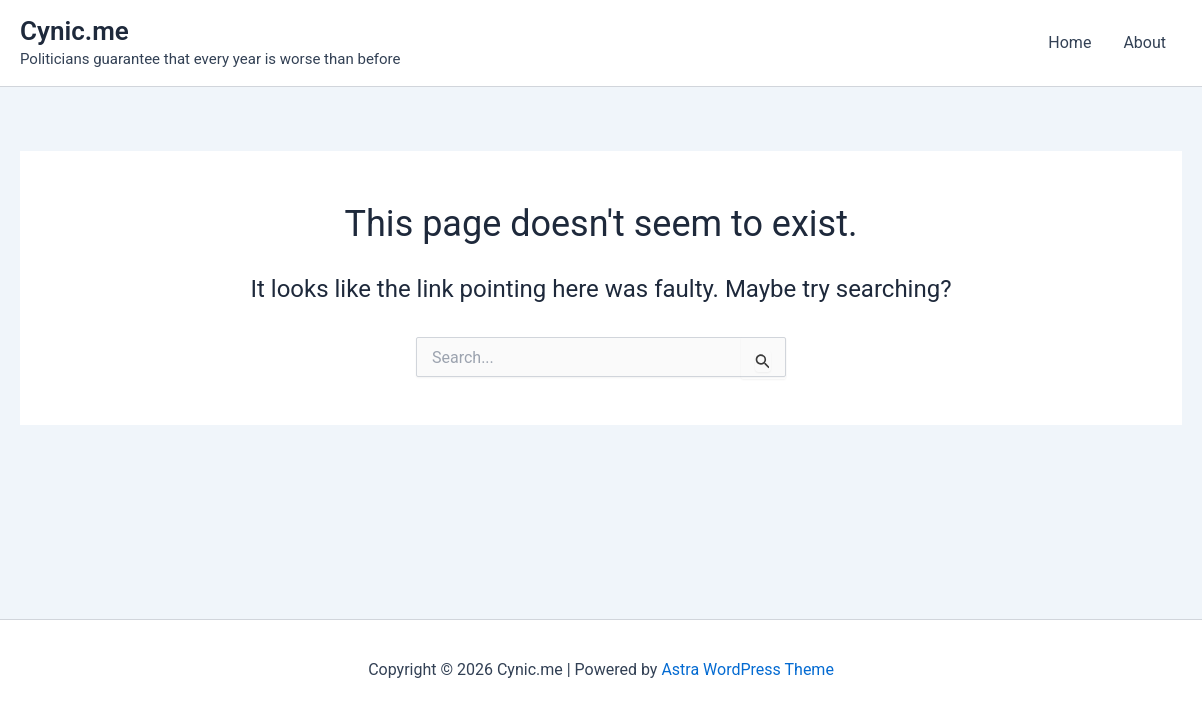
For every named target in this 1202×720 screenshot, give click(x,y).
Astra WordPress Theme (747, 669)
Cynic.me (74, 31)
